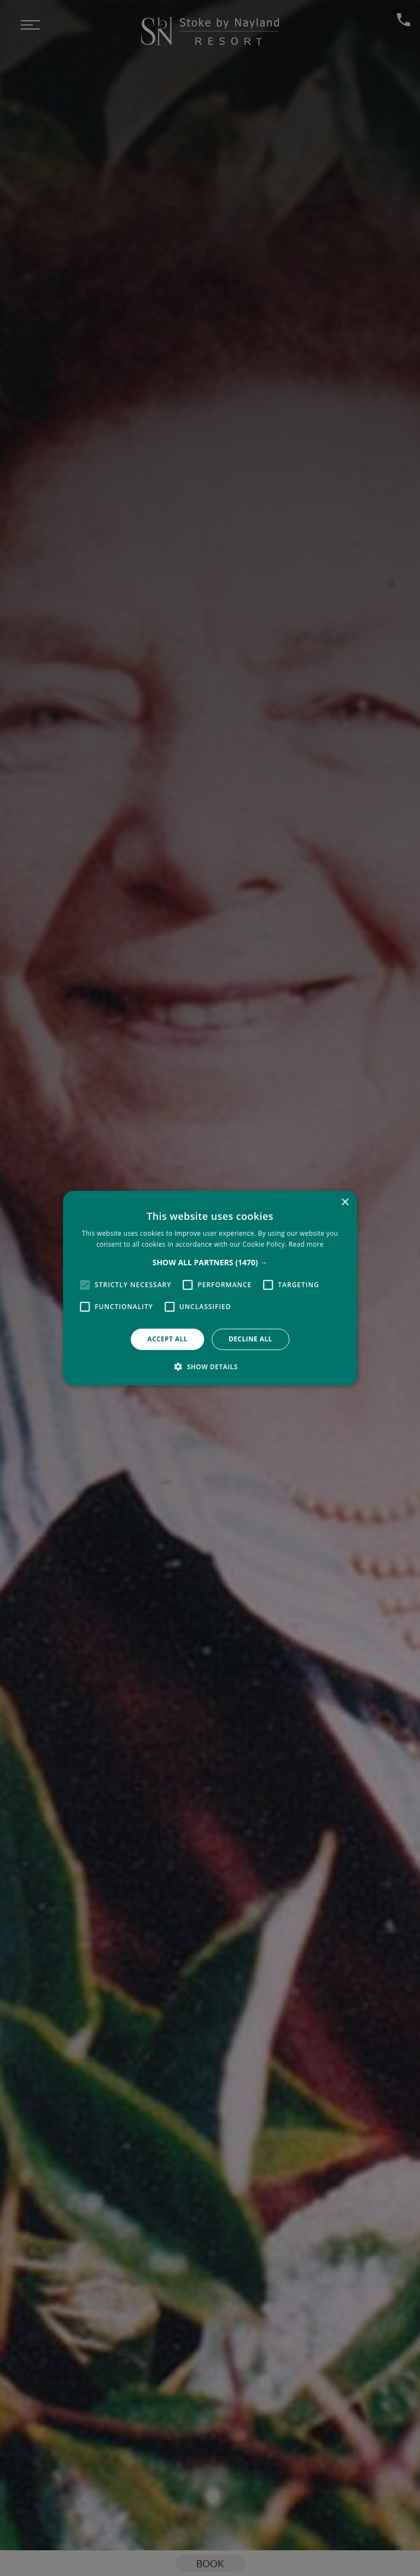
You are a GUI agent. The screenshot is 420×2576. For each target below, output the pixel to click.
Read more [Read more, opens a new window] (306, 1244)
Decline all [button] (250, 1339)
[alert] (210, 1288)
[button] (210, 1262)
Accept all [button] (167, 1339)
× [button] (345, 1202)
